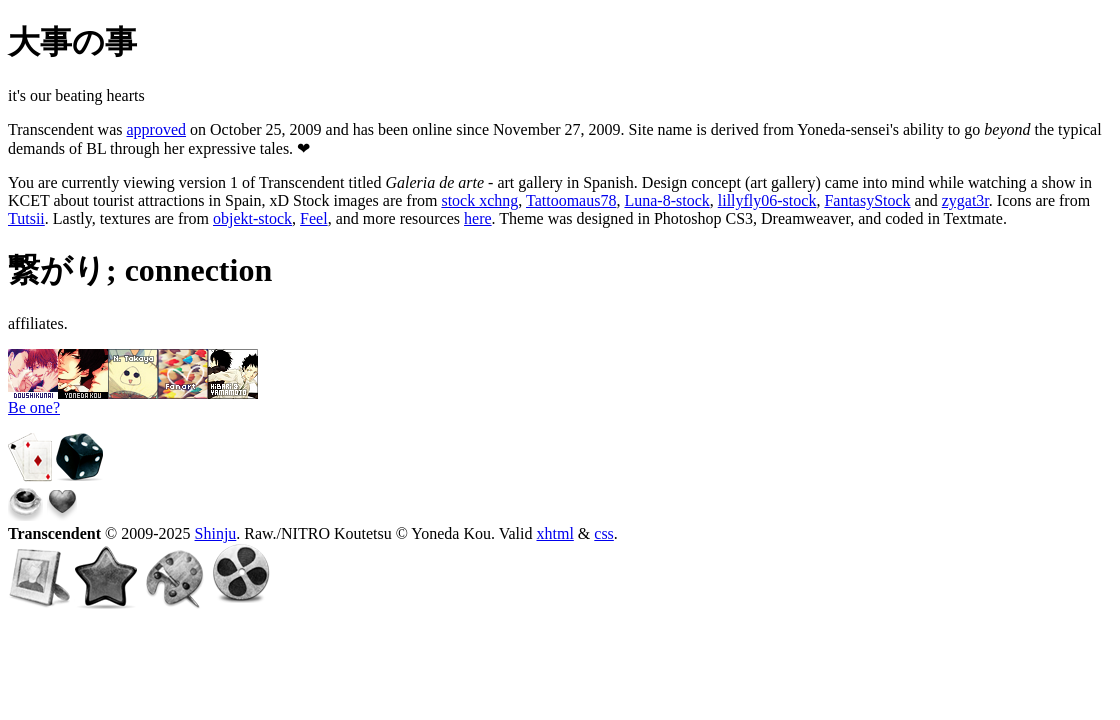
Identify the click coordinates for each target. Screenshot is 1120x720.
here (478, 218)
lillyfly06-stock (767, 200)
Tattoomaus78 (571, 200)
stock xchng (479, 200)
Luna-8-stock (666, 200)
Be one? (34, 407)
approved (157, 129)
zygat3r (965, 200)
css (604, 533)
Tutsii (26, 218)
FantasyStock (867, 200)
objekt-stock (252, 218)
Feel (314, 218)
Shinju (216, 533)
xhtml (554, 533)
